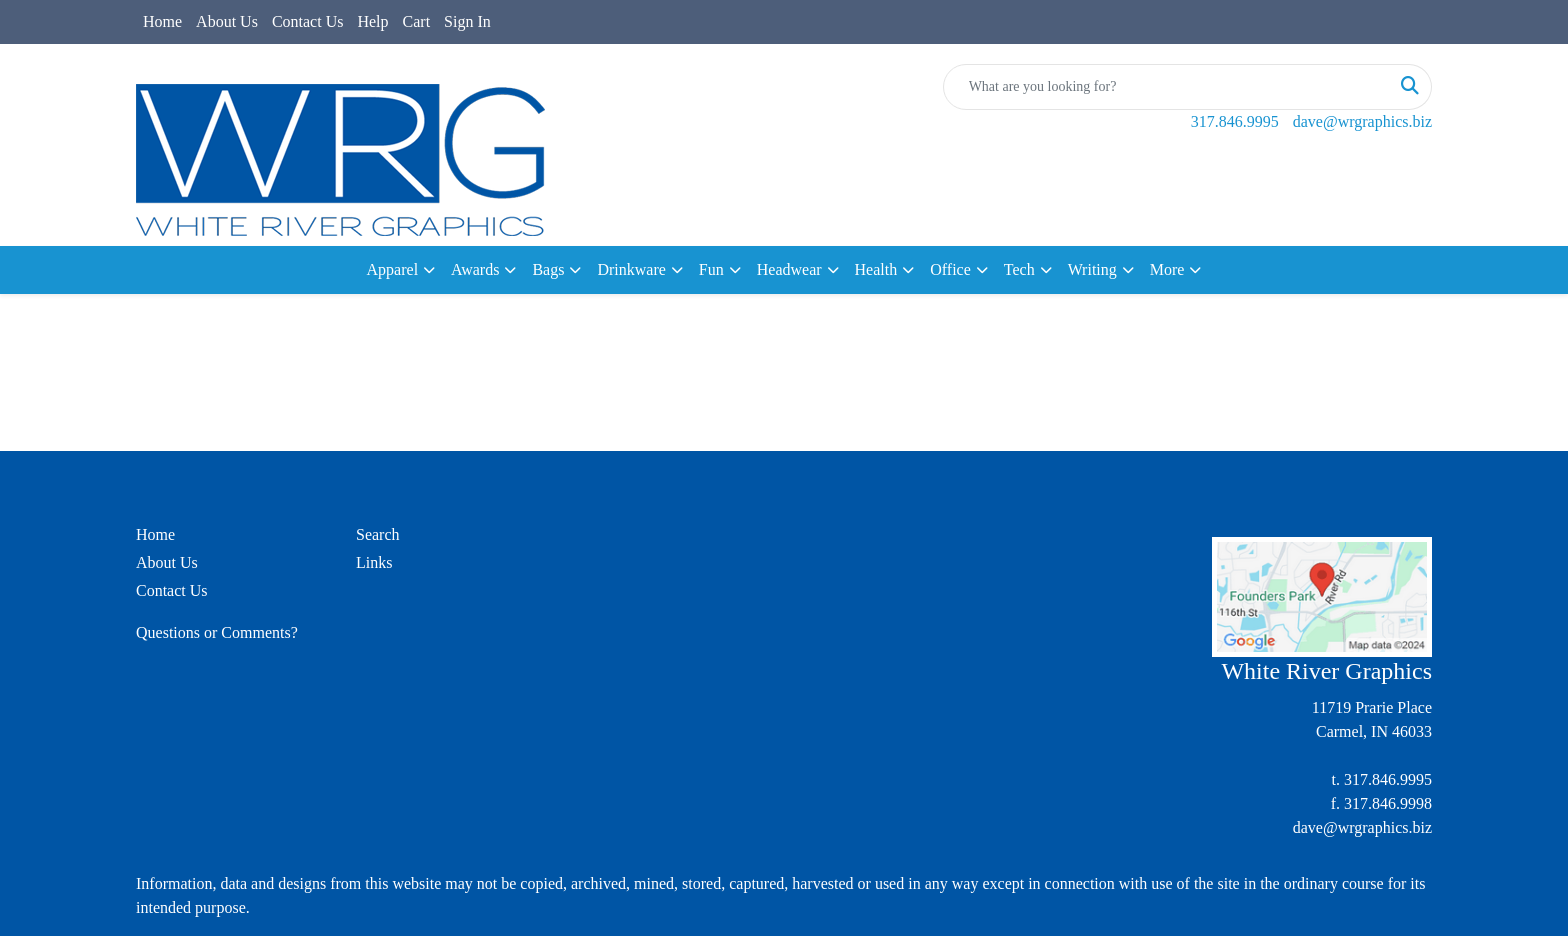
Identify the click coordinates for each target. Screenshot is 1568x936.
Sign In (467, 21)
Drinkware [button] (631, 269)
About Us (227, 21)
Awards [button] (475, 269)
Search (378, 534)
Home (162, 21)
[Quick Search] (1166, 87)
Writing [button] (1092, 269)
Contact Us (308, 21)
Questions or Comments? (217, 632)
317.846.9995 (1235, 121)
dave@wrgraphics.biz (1362, 121)
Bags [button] (548, 269)
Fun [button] (711, 269)
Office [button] (950, 269)
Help (372, 21)
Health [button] (876, 269)
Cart (417, 21)
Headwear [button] (789, 269)
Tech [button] (1019, 269)
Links (374, 562)
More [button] (1167, 269)
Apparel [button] (393, 269)
